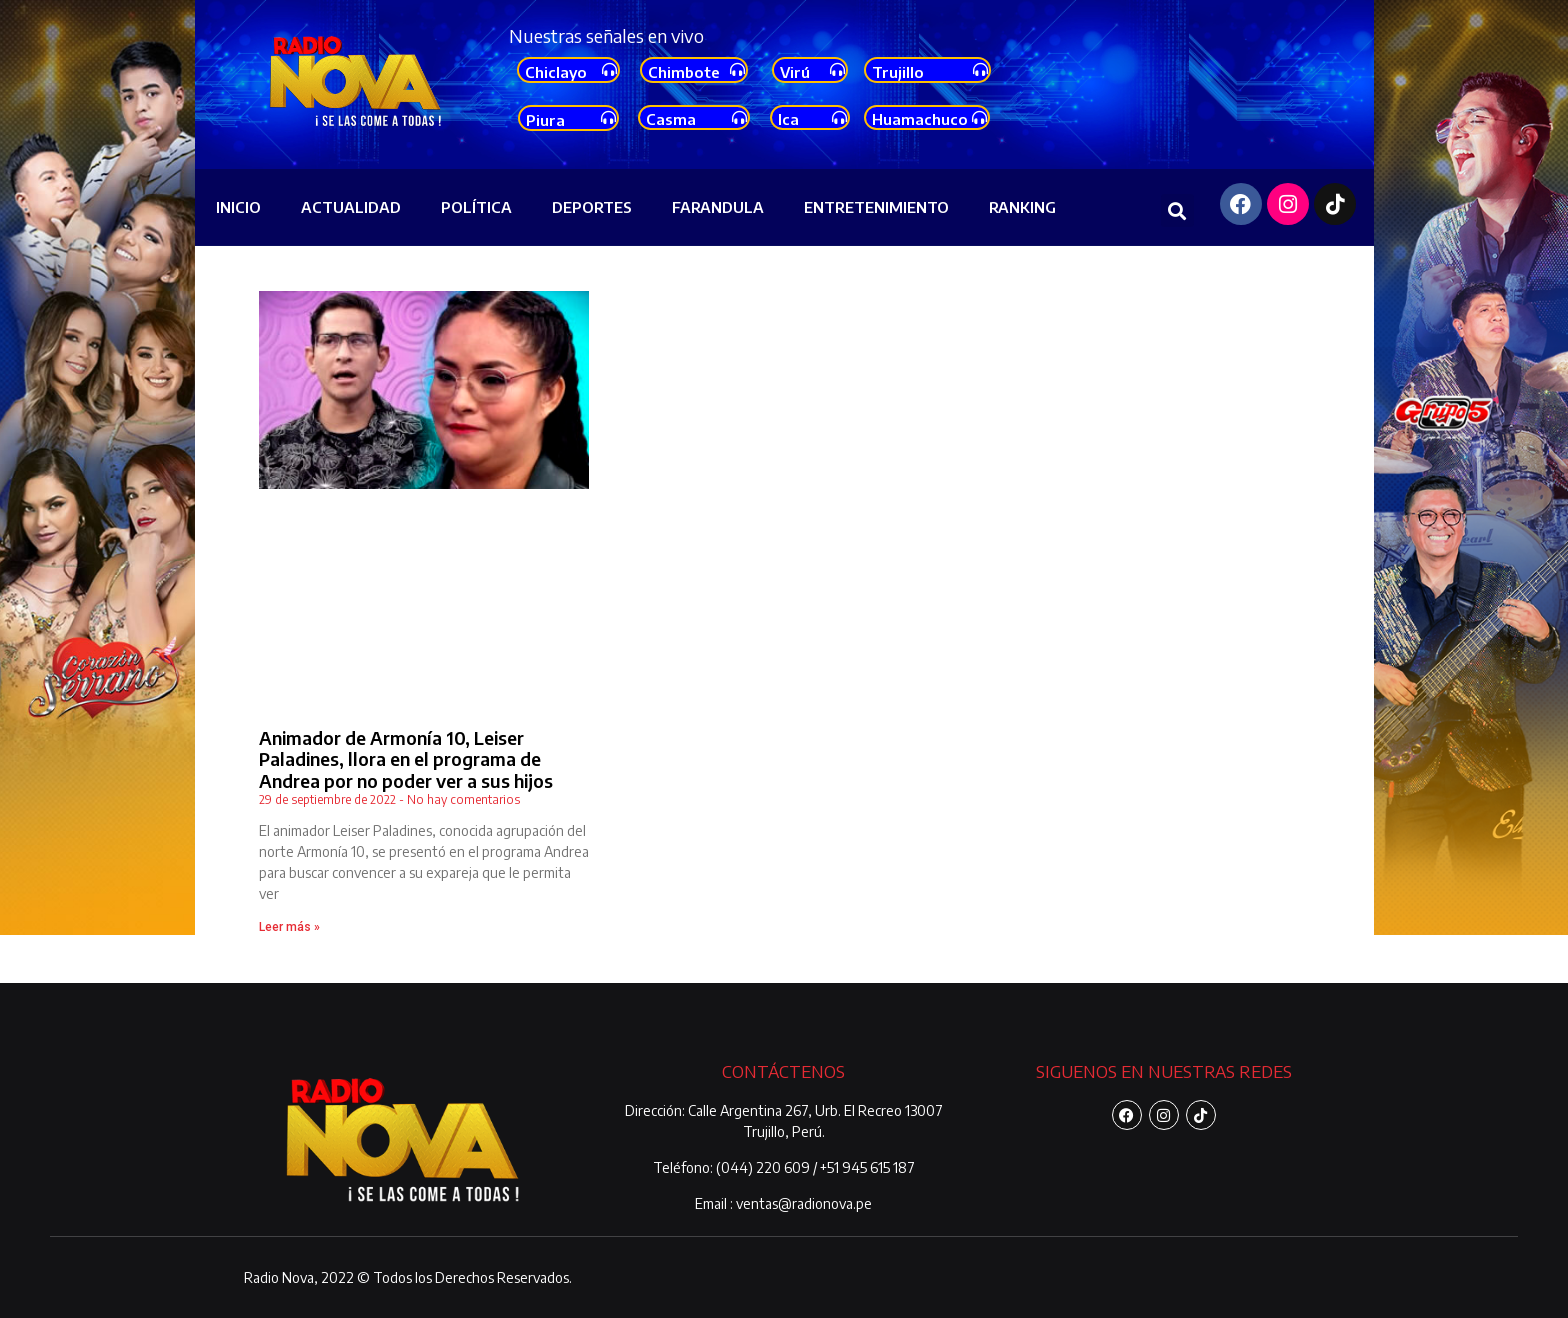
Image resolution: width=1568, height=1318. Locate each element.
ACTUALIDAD (351, 207)
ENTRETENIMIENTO (876, 207)
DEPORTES (592, 207)
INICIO (238, 207)
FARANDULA (718, 207)
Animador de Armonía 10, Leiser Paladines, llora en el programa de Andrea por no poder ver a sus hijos (406, 759)
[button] (1177, 210)
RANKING (1022, 207)
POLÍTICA (476, 207)
